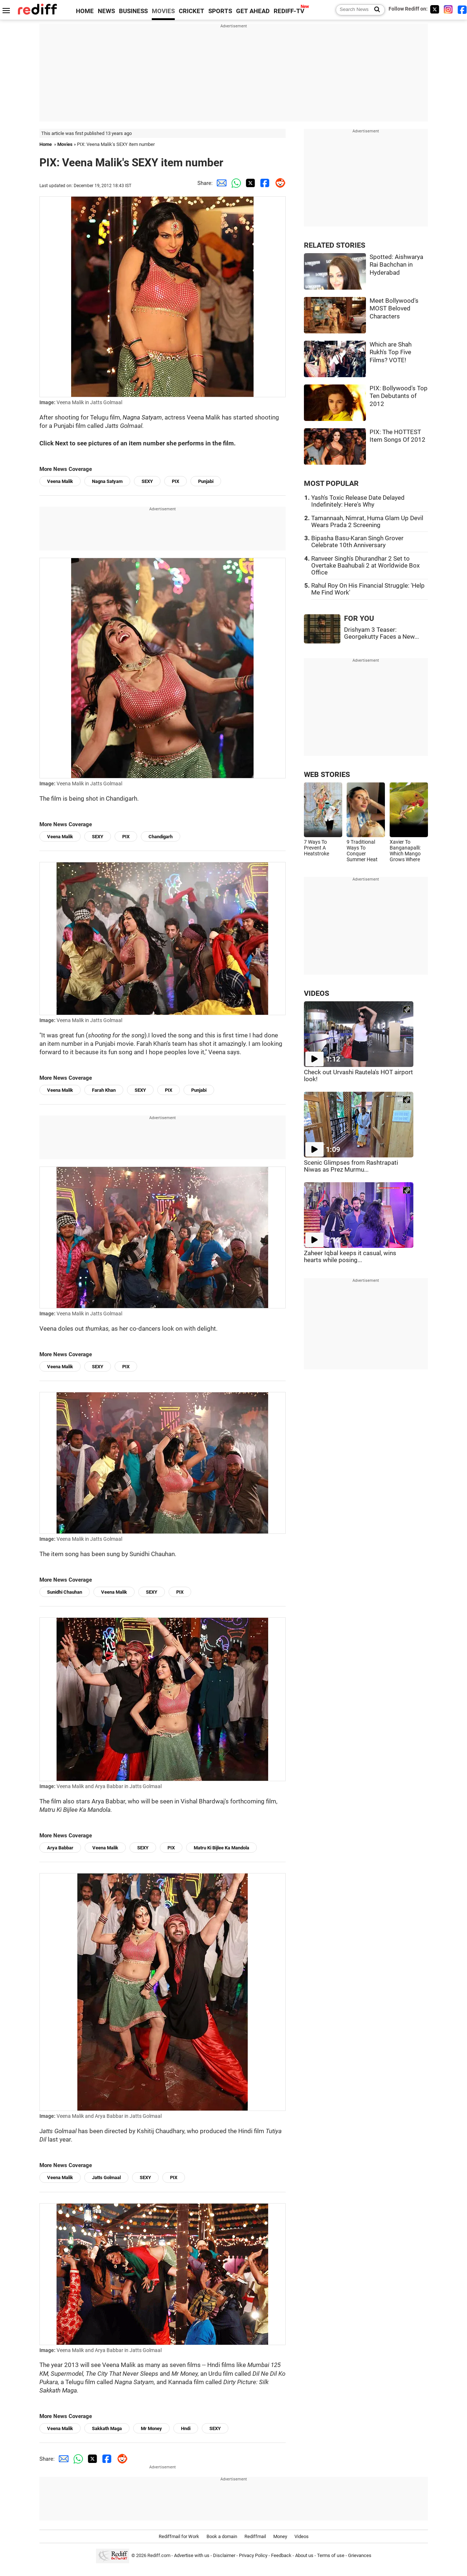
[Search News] (375, 9)
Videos (301, 2536)
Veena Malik (60, 481)
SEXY (147, 481)
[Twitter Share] (249, 183)
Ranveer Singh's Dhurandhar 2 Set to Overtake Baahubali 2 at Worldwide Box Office (365, 565)
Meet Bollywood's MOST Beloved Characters (394, 308)
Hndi (185, 2428)
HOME (85, 11)
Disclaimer (224, 2555)
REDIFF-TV (289, 11)
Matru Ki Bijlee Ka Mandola (221, 1847)
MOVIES (163, 11)
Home (45, 144)
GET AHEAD (253, 11)
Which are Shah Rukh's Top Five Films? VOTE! (391, 352)
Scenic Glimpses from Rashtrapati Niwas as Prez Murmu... (351, 1166)
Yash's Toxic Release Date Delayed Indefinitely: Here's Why (358, 501)
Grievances (359, 2555)
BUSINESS (133, 11)
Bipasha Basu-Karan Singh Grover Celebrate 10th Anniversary (357, 542)
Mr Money (151, 2428)
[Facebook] (462, 9)
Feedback (281, 2555)
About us (304, 2555)
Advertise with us (191, 2555)
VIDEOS (316, 993)
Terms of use (330, 2555)
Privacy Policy (253, 2555)
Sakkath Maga (107, 2428)
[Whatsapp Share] (234, 183)
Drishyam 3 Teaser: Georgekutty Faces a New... (381, 633)
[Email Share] (220, 183)
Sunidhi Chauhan (64, 1592)
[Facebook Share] (263, 183)
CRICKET (191, 11)
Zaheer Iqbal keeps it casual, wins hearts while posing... (350, 1257)
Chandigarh (160, 836)
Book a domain (222, 2536)
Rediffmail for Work (179, 2536)
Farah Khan (104, 1090)
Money (280, 2536)
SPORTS (220, 11)
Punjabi (205, 481)
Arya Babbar (60, 1847)
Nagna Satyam (107, 481)
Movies (65, 144)
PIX (175, 481)
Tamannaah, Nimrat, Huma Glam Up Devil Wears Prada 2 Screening (367, 522)
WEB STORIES (327, 774)
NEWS (106, 11)
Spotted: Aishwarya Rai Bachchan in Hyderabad (396, 265)
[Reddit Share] (278, 183)
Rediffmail (255, 2536)
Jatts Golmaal (106, 2177)
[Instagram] (448, 9)
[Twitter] (434, 9)
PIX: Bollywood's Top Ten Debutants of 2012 (399, 396)
